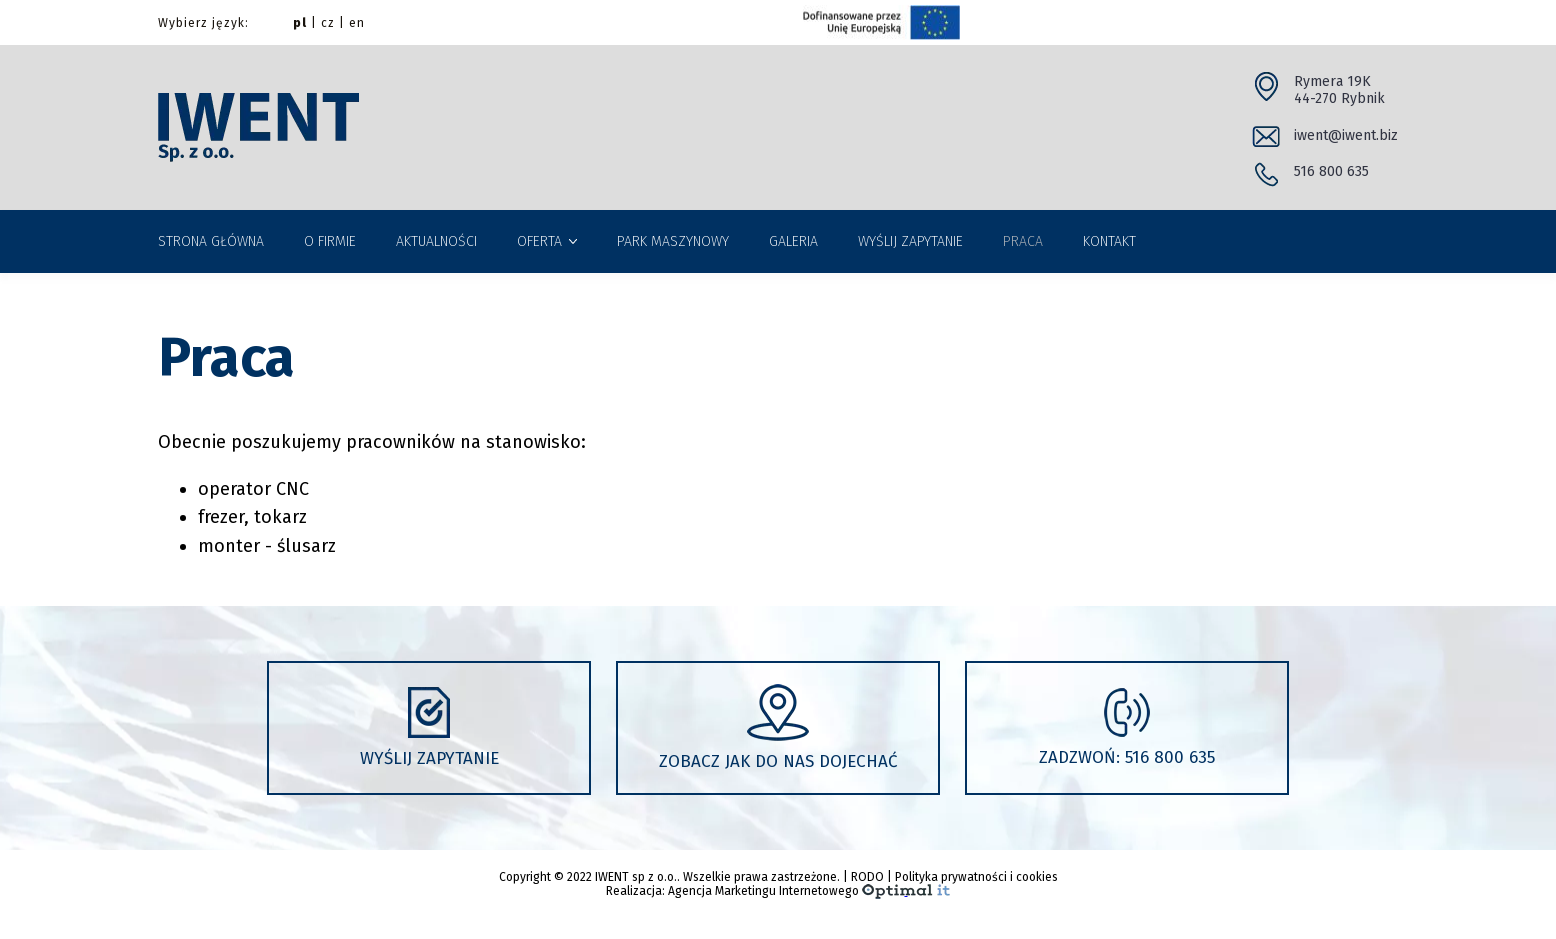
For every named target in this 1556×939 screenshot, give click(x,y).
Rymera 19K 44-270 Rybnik (1339, 90)
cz (328, 23)
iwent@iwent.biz (1346, 135)
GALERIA (793, 241)
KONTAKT (1109, 241)
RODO (867, 877)
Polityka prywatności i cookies (976, 877)
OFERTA (539, 241)
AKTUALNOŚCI (436, 241)
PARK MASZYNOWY (673, 241)
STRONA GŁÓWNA (211, 241)
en (357, 23)
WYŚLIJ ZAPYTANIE (910, 241)
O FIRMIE (330, 241)
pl (300, 23)
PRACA (1023, 241)
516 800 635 (1331, 171)
